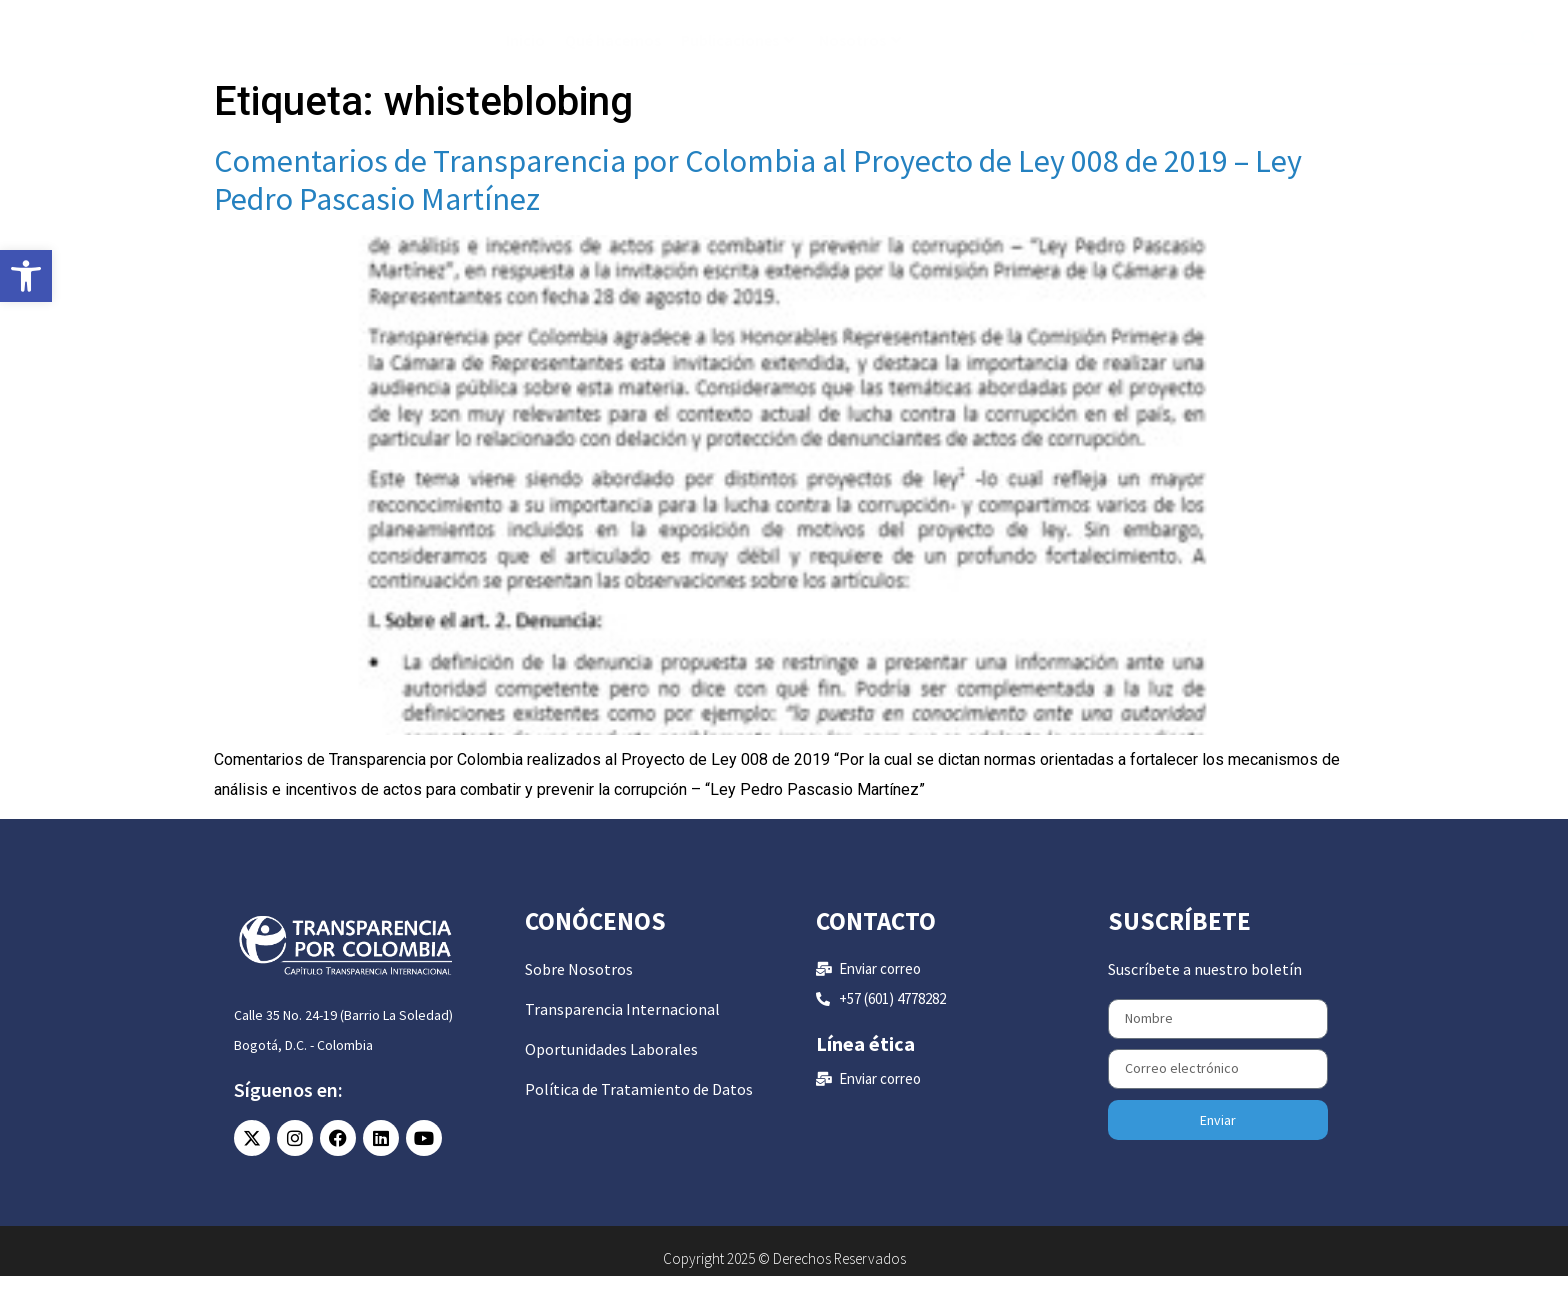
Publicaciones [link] (737, 51)
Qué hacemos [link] (613, 51)
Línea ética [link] (865, 1075)
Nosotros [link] (860, 51)
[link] (26, 276)
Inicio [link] (525, 51)
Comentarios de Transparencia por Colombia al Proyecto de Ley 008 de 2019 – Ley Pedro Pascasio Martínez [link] (758, 212)
